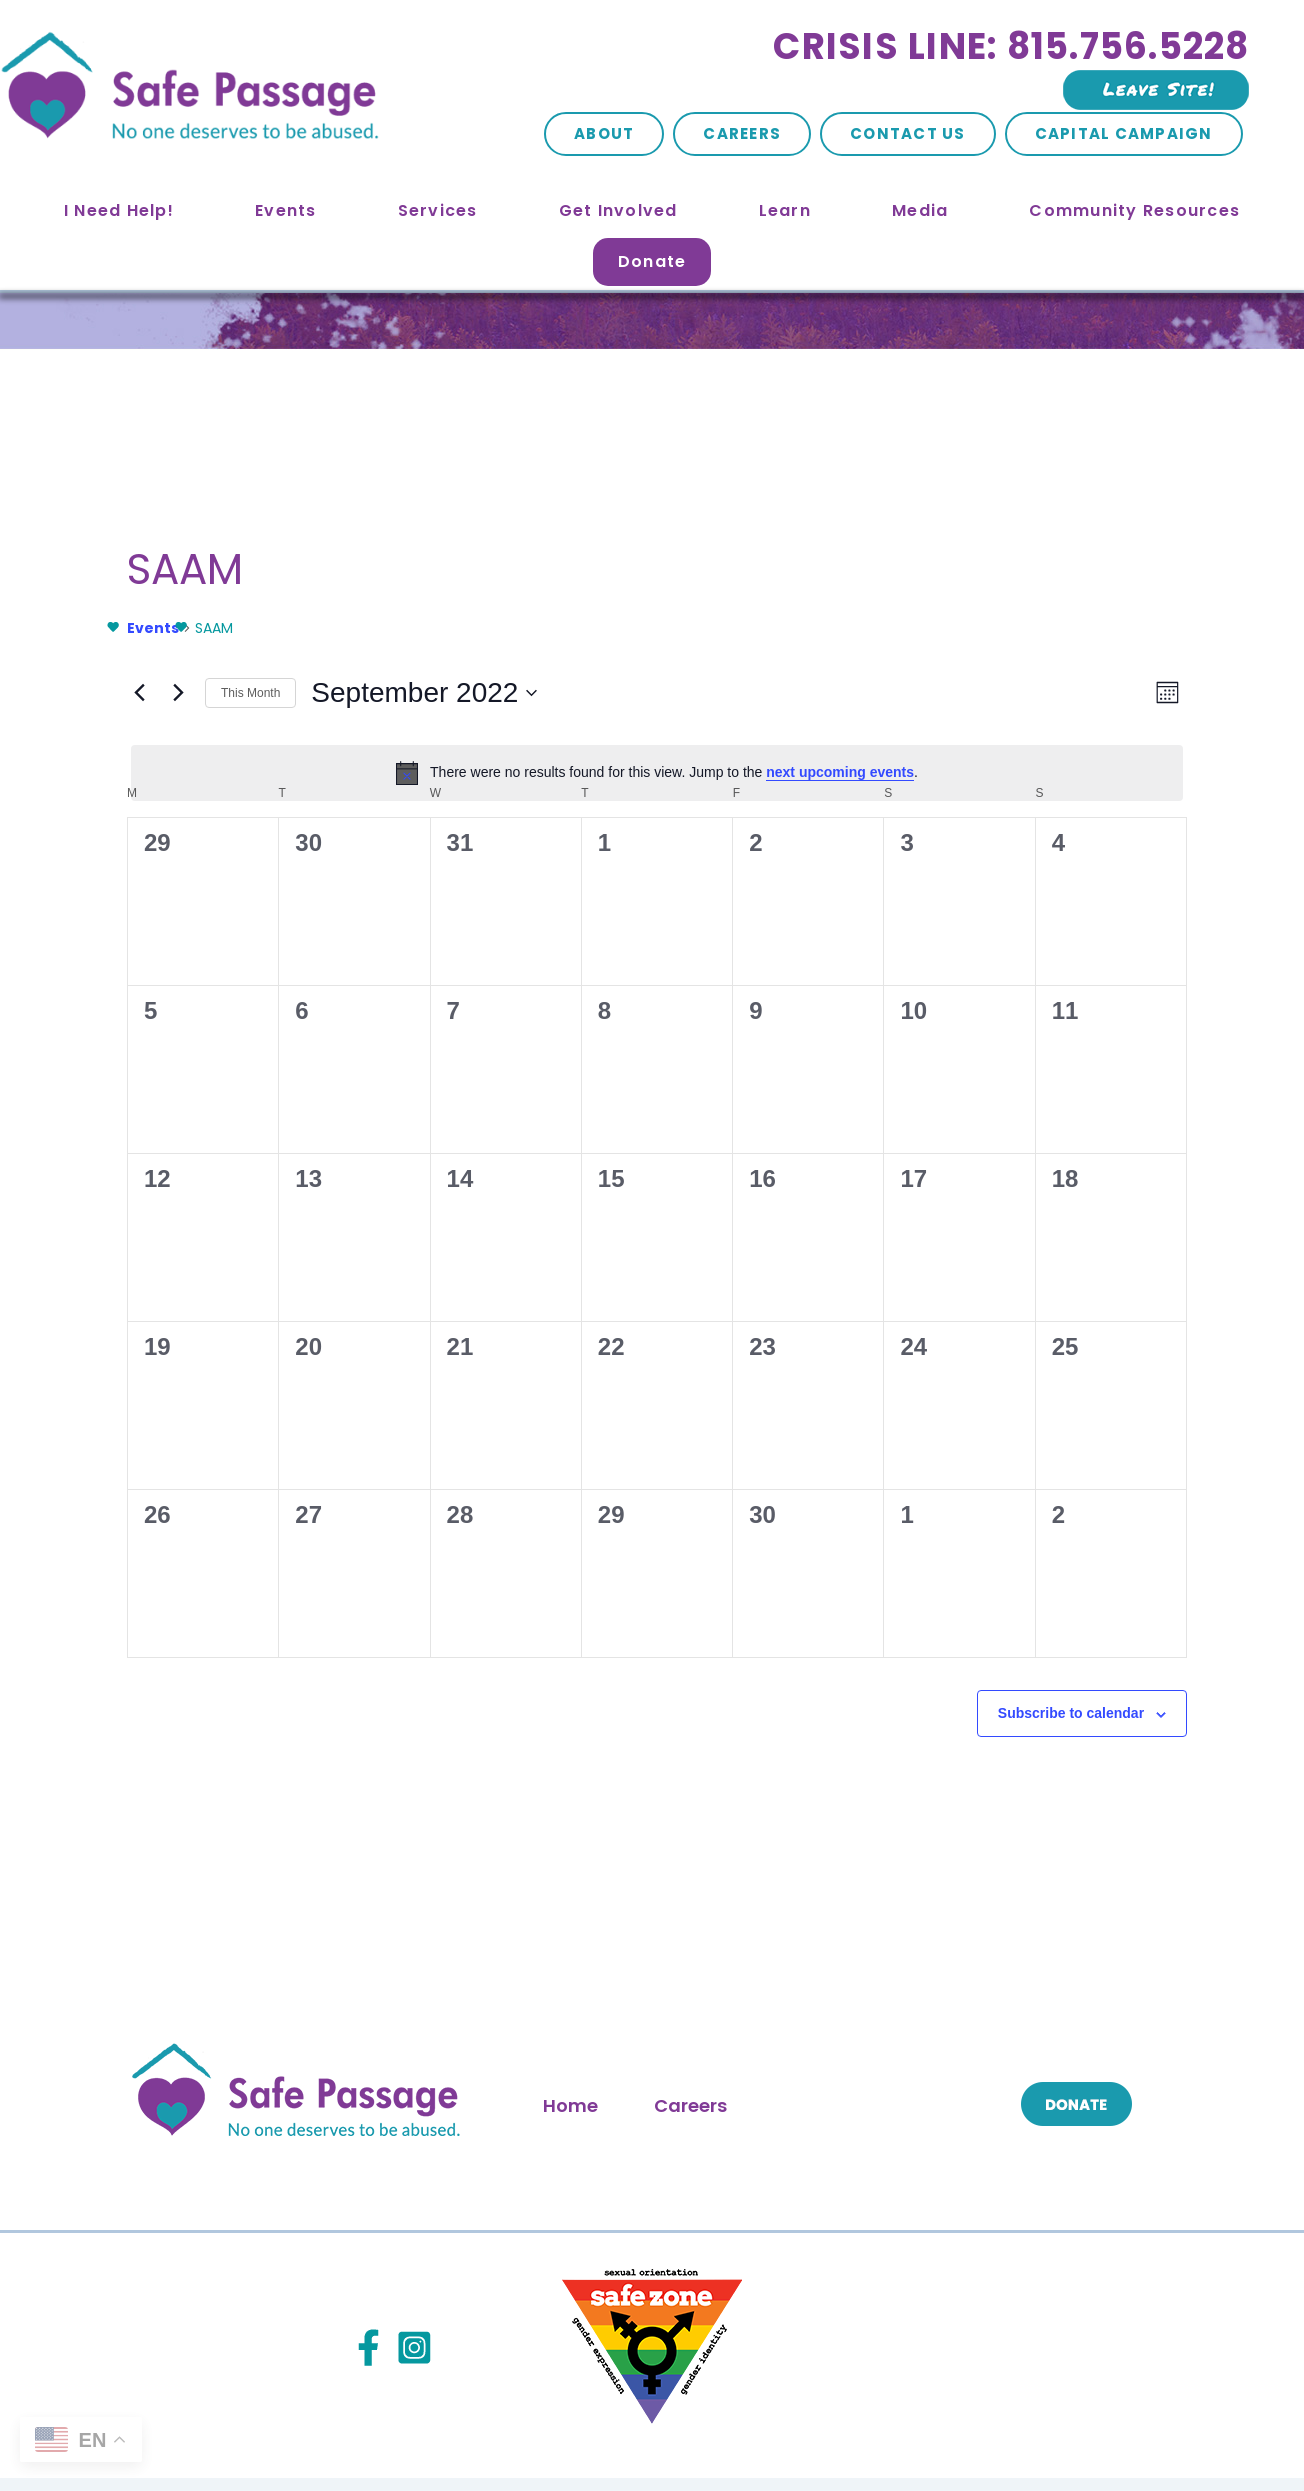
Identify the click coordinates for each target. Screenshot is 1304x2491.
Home (570, 2016)
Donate (652, 261)
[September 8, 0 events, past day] (657, 986)
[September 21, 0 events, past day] (499, 1301)
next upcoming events (502, 627)
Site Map (457, 2429)
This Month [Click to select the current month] (656, 1641)
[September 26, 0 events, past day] (184, 1459)
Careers (742, 133)
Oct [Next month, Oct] (1193, 1641)
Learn (785, 210)
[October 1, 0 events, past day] (973, 1459)
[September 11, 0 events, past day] (1131, 986)
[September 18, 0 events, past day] (1131, 1143)
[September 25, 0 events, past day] (1131, 1301)
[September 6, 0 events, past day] (341, 986)
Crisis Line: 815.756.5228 (1011, 46)
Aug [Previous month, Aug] (123, 1641)
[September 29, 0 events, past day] (657, 1459)
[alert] (657, 627)
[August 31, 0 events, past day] (499, 828)
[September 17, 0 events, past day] (973, 1143)
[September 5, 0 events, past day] (184, 986)
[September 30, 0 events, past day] (815, 1459)
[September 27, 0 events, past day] (341, 1459)
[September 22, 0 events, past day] (657, 1301)
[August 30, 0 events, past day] (341, 828)
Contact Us (908, 133)
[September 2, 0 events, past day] (815, 828)
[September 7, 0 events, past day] (499, 986)
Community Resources (1134, 210)
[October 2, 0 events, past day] (1131, 1459)
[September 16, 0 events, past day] (815, 1143)
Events (286, 210)
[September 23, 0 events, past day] (815, 1301)
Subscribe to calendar (646, 1705)
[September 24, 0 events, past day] (973, 1301)
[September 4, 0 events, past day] (1131, 828)
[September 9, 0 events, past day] (815, 986)
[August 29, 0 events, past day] (184, 828)
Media (920, 210)
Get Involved (618, 210)
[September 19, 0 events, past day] (184, 1301)
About (604, 133)
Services (438, 210)
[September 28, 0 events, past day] (499, 1459)
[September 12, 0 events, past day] (184, 1143)
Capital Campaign (1124, 133)
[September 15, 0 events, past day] (657, 1143)
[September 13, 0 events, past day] (341, 1143)
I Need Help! (119, 210)
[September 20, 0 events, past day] (341, 1301)
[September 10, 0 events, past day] (973, 986)
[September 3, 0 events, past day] (973, 828)
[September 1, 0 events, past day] (657, 828)
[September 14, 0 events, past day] (499, 1143)
